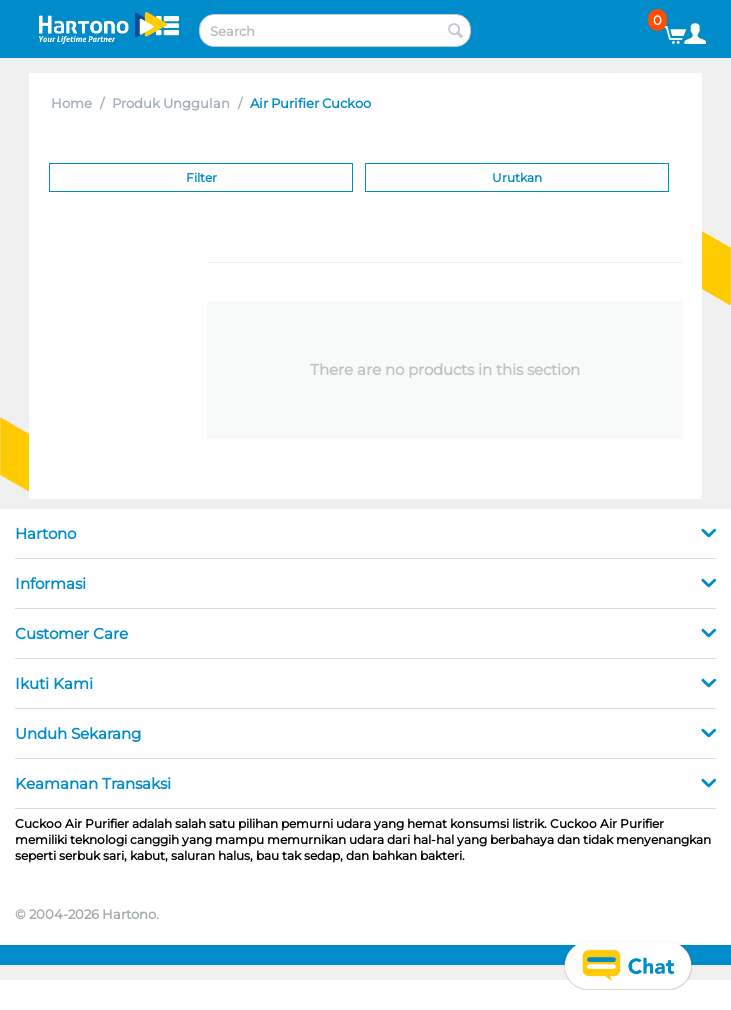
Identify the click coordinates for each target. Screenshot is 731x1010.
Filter (201, 177)
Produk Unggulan (171, 103)
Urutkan (517, 177)
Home (71, 103)
